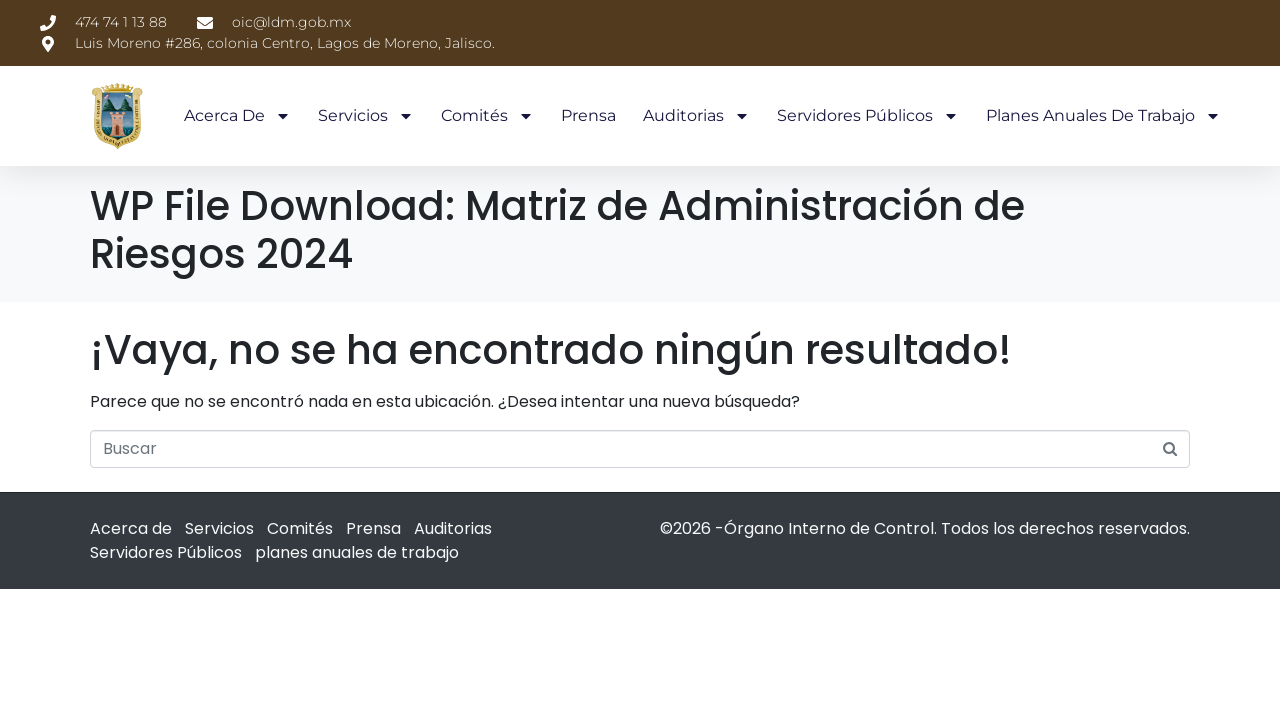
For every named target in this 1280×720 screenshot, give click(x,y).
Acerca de (237, 116)
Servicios (366, 116)
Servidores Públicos (868, 116)
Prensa (588, 115)
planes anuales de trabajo (1103, 116)
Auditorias (696, 116)
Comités (487, 116)
